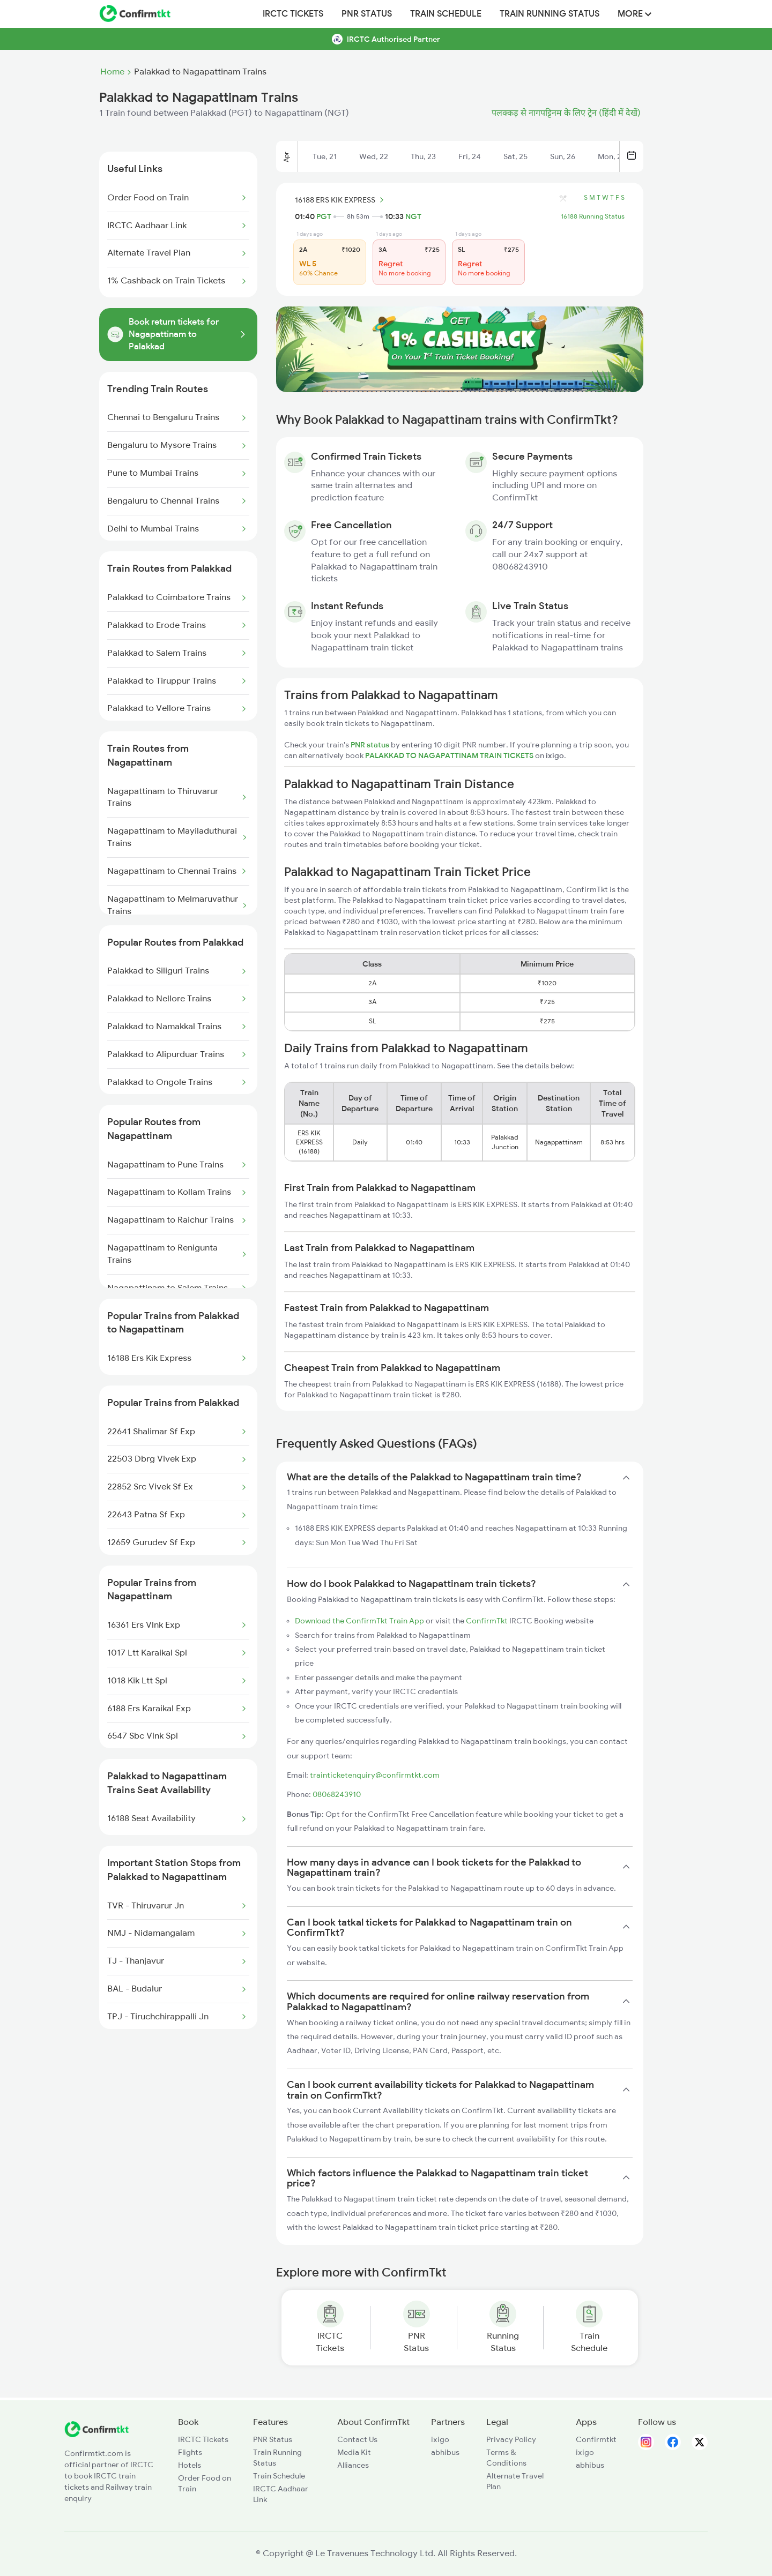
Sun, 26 (562, 156)
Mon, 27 (612, 156)
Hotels (189, 2465)
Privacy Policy (511, 2439)
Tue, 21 (325, 156)
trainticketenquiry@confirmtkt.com (375, 1775)
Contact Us (357, 2439)
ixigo (440, 2439)
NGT (413, 216)
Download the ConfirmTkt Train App (359, 1620)
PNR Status (367, 14)
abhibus (445, 2452)
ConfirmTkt (487, 1620)
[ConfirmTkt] (96, 2434)
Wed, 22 (373, 156)
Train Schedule (445, 14)
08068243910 (337, 1794)
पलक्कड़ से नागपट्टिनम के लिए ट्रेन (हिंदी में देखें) (566, 113)
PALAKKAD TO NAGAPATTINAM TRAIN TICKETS (450, 755)
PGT (323, 216)
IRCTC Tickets (293, 14)
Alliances (353, 2465)
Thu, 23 (423, 156)
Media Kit (354, 2452)
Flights (190, 2452)
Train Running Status (549, 14)
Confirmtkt (596, 2439)
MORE (634, 14)
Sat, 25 (515, 156)
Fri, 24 (469, 156)
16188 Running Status (593, 216)
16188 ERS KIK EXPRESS (341, 199)
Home (112, 72)
